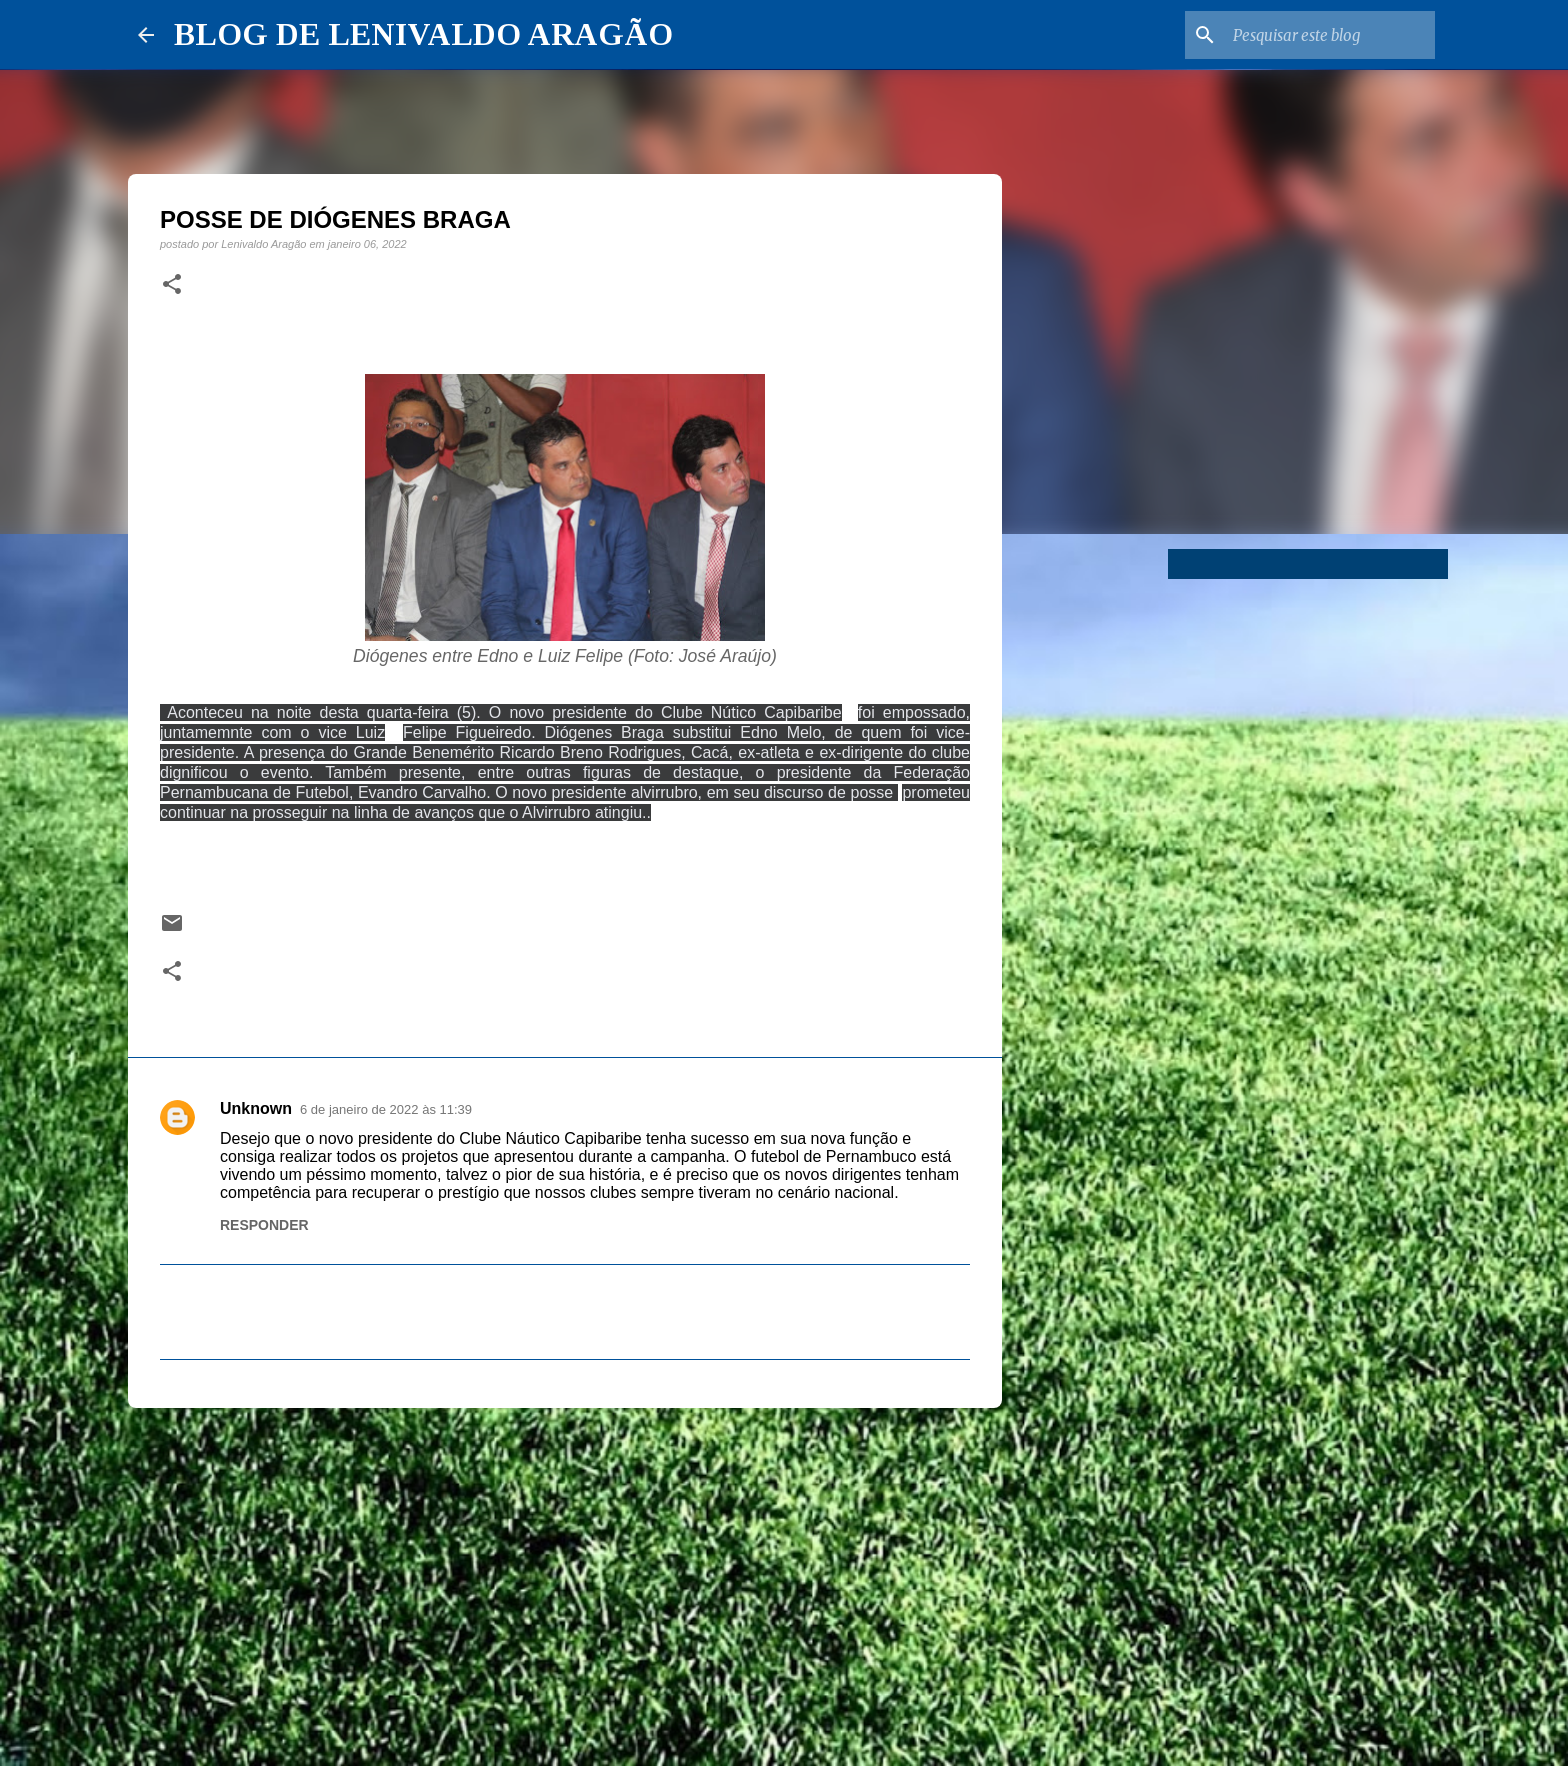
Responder (264, 1225)
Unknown (256, 1108)
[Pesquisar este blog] (1330, 35)
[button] (172, 285)
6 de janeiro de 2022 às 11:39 (386, 1109)
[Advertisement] (565, 1578)
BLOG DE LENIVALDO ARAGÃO (423, 34)
